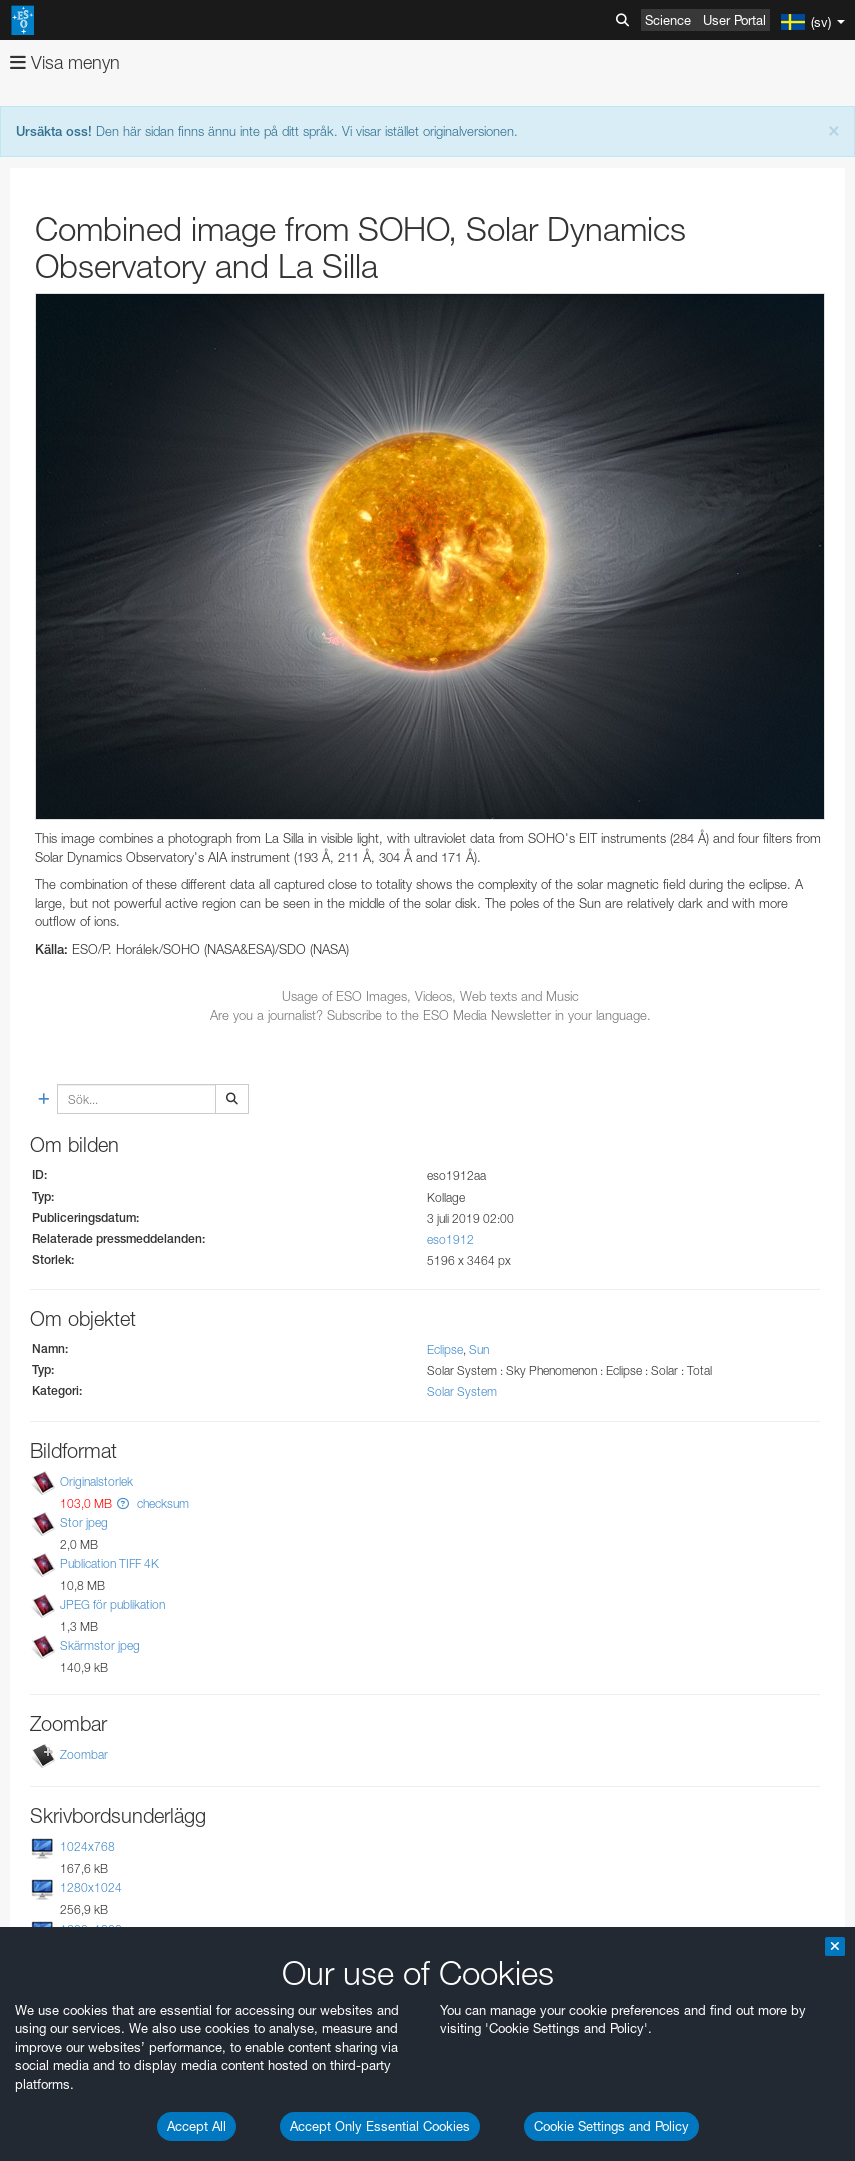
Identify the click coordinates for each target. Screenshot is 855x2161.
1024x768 (87, 1846)
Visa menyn (65, 62)
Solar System (462, 1391)
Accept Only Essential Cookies (380, 2126)
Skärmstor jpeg (100, 1645)
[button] (123, 1503)
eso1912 (450, 1239)
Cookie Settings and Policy (611, 2126)
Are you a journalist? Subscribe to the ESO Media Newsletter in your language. (430, 1015)
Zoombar (84, 1754)
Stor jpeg (84, 1522)
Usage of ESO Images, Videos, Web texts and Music (430, 996)
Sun (479, 1349)
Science (668, 20)
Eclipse (445, 1349)
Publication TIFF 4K (109, 1563)
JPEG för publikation (112, 1604)
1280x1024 (91, 1888)
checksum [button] (161, 1503)
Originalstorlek (96, 1481)
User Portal (734, 20)
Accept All (196, 2126)
